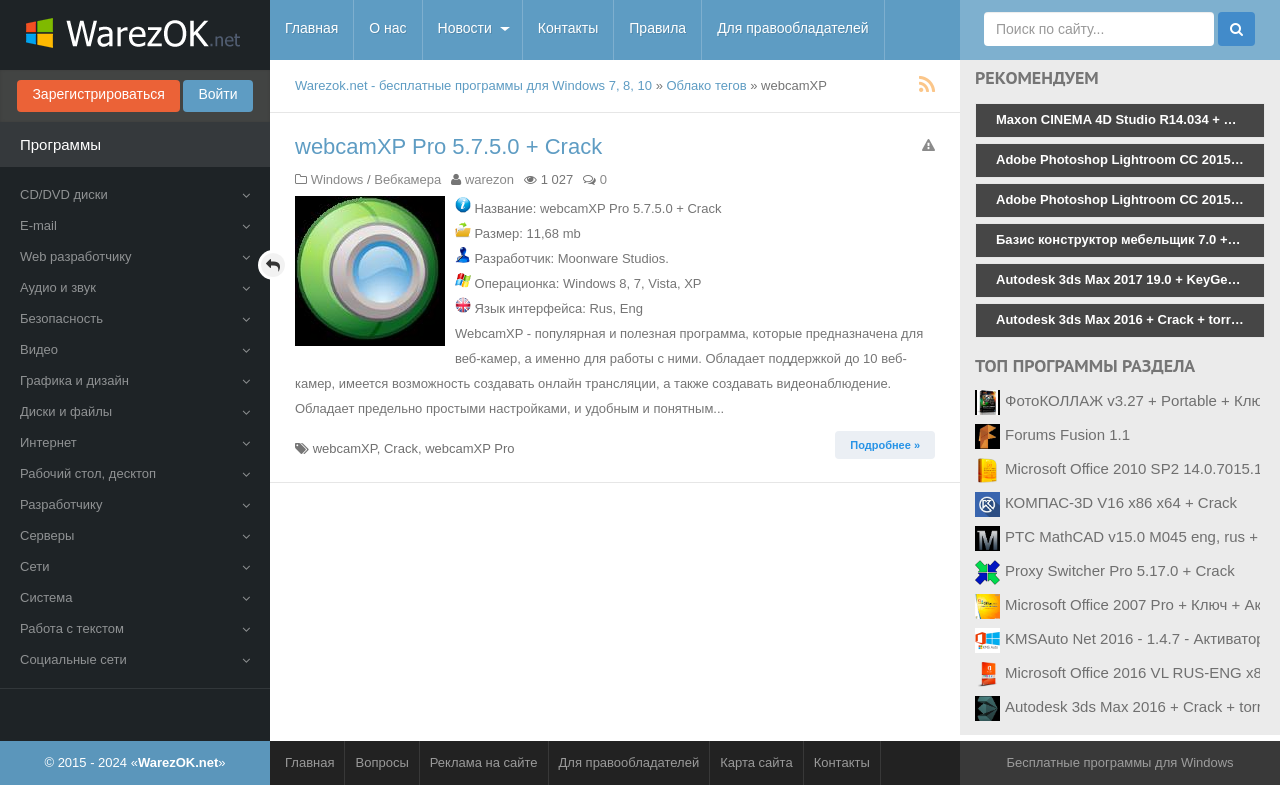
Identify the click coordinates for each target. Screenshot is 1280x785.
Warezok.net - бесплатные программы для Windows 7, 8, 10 (473, 85)
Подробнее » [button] (885, 445)
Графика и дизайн (135, 380)
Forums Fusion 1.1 (1067, 434)
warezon (489, 179)
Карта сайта (756, 762)
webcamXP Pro (469, 448)
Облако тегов (707, 85)
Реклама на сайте (484, 762)
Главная (311, 28)
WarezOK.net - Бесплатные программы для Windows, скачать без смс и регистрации (135, 35)
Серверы (135, 535)
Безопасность (135, 318)
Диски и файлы (135, 411)
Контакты (568, 28)
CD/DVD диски (135, 194)
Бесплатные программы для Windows (1119, 762)
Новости (465, 28)
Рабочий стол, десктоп (135, 473)
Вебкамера (407, 179)
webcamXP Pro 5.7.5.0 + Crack (448, 146)
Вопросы (381, 762)
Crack (401, 448)
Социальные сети (135, 659)
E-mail (135, 225)
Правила (657, 28)
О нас (387, 28)
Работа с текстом (135, 628)
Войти (217, 94)
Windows (337, 179)
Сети (135, 566)
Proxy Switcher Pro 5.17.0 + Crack (1120, 570)
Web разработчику (135, 256)
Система (135, 597)
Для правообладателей (792, 28)
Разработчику (135, 504)
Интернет (135, 442)
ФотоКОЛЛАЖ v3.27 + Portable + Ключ (1137, 400)
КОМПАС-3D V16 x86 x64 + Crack (1121, 502)
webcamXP (345, 448)
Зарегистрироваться (98, 94)
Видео (135, 349)
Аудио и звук (135, 287)
